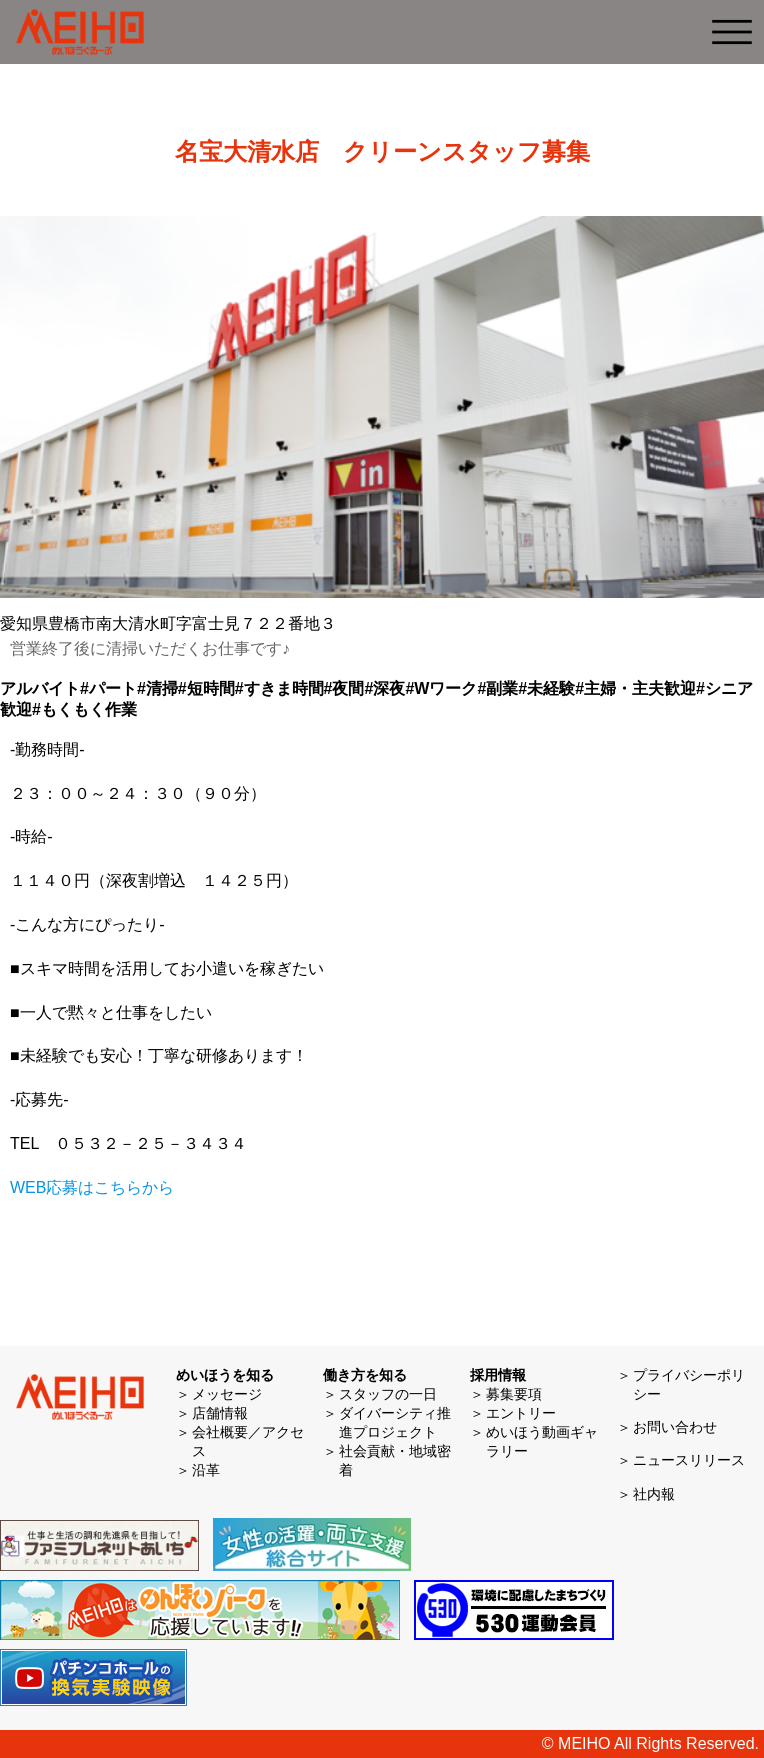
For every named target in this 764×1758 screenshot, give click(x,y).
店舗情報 (220, 1413)
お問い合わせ (675, 1427)
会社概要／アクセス (248, 1441)
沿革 (206, 1470)
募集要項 (514, 1394)
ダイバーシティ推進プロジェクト (395, 1422)
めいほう (80, 32)
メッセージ (227, 1394)
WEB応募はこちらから (92, 1187)
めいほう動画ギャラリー (542, 1441)
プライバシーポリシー (689, 1384)
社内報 (654, 1494)
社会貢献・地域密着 (395, 1460)
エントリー (521, 1413)
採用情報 (498, 1375)
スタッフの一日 (388, 1394)
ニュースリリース (689, 1460)
